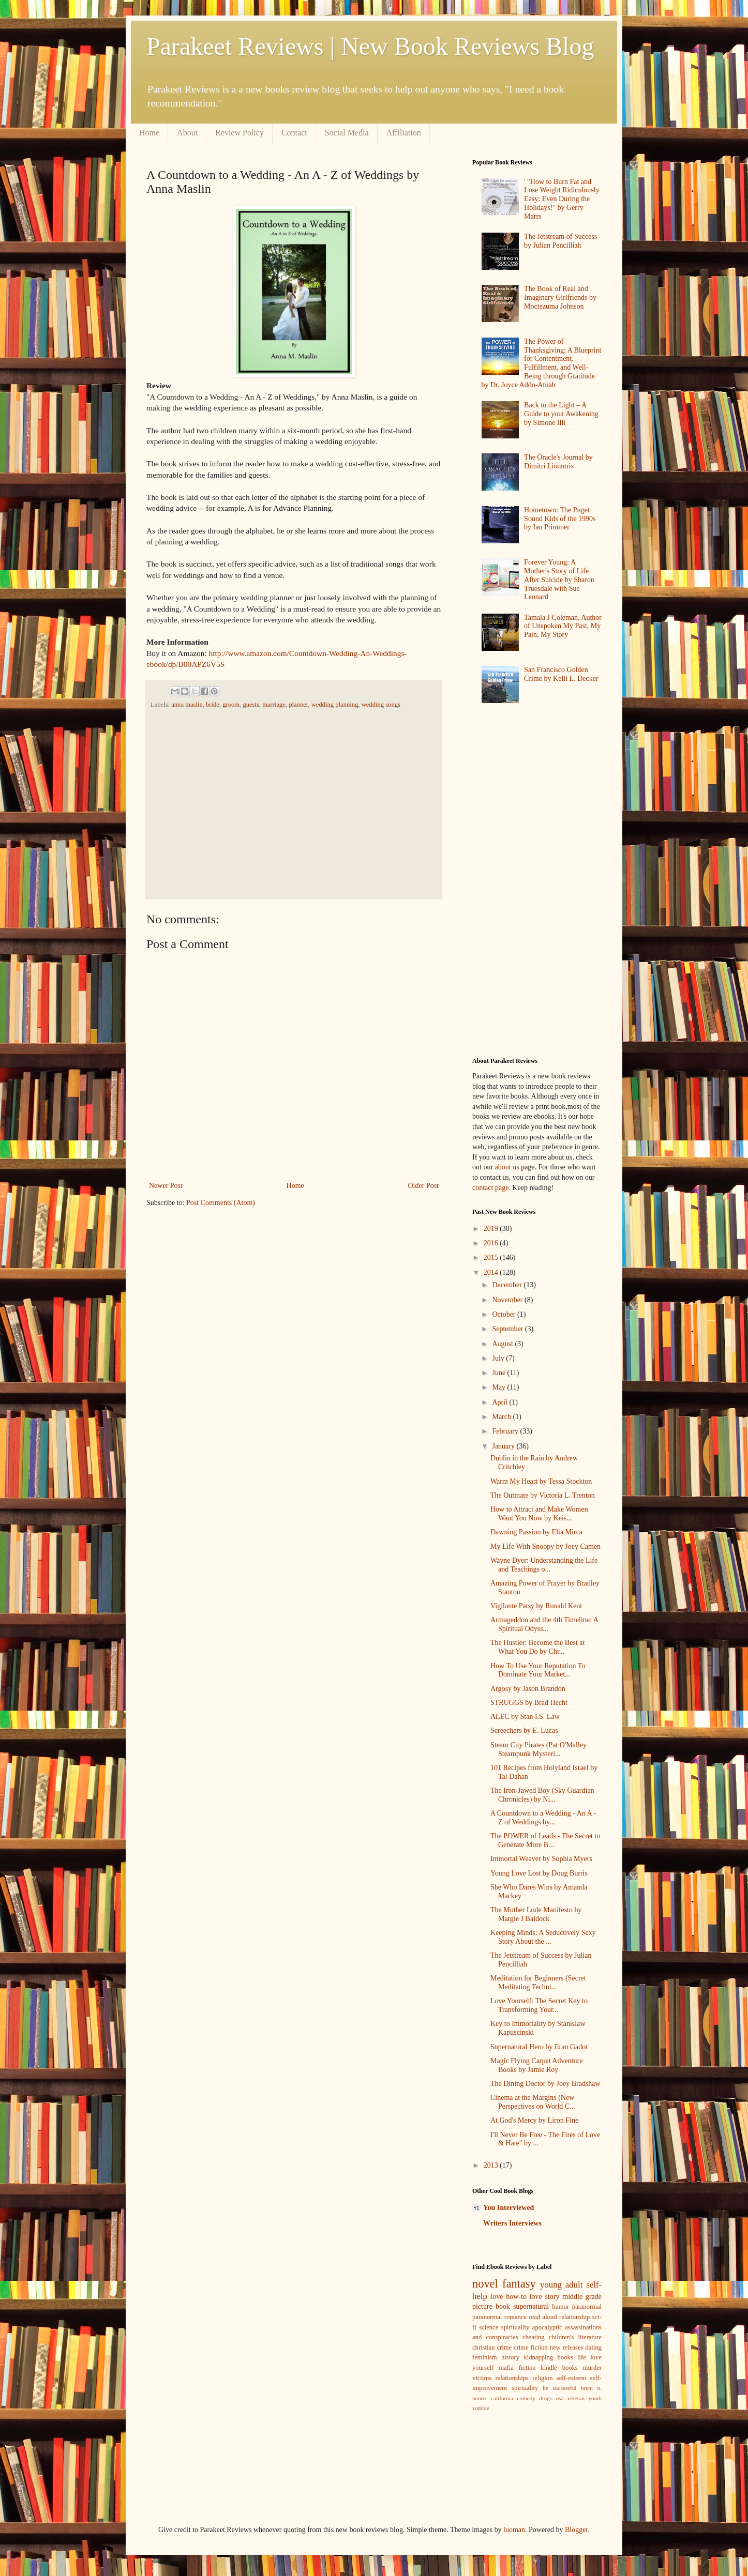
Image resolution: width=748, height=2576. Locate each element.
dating (594, 2347)
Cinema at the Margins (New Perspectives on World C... (532, 2102)
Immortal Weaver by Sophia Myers (541, 1859)
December (507, 1285)
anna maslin (187, 704)
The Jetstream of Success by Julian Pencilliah (560, 241)
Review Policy (239, 132)
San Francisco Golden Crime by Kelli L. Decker (561, 674)
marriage (274, 704)
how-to (516, 2296)
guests (251, 704)
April (500, 1402)
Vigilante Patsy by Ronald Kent (536, 1606)
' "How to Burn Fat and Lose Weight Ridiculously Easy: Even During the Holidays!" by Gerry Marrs (562, 199)
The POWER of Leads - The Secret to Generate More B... (545, 1840)
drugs (545, 2398)
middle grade (582, 2296)
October (504, 1314)
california (502, 2398)
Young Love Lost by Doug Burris (539, 1873)
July (499, 1358)
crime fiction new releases (548, 2347)
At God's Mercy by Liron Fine (534, 2120)
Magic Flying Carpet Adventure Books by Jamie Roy (536, 2065)
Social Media (347, 132)
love (496, 2296)
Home (149, 132)
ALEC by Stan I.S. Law (525, 1716)
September (508, 1329)
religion (542, 2378)
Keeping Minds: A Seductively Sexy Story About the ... (543, 1937)
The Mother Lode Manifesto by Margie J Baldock (536, 1914)
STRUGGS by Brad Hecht (528, 1702)
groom (231, 704)
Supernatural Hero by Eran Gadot (539, 2047)
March (502, 1417)
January (504, 1446)
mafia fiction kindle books (538, 2367)
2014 (492, 1272)
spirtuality (525, 2387)
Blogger (576, 2530)
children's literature (575, 2337)
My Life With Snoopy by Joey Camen (545, 1546)
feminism (484, 2357)
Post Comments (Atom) (220, 1203)
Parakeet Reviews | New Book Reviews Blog (370, 46)
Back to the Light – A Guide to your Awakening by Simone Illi (561, 413)
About (187, 132)
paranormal (587, 2306)
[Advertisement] (290, 803)
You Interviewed (508, 2208)
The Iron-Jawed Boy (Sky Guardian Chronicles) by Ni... (542, 1795)
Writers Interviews (512, 2223)
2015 (492, 1257)
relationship (574, 2317)
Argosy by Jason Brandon (527, 1689)
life (581, 2357)
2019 (492, 1228)
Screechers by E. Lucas (524, 1730)
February (506, 1431)
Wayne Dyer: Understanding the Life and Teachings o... (543, 1565)
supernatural (531, 2306)
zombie (480, 2408)
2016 (492, 1243)
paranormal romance (499, 2317)
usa (560, 2398)
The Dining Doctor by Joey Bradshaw (545, 2083)
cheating (533, 2337)
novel (485, 2283)
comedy (526, 2398)
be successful (559, 2388)
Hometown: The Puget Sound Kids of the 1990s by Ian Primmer (559, 518)
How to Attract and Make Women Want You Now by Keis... (539, 1513)
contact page (490, 1188)
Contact (294, 132)
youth (595, 2398)
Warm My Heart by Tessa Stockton (541, 1481)
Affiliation (403, 132)
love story (545, 2296)
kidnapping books (548, 2357)
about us (507, 1167)
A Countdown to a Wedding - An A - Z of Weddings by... (543, 1817)
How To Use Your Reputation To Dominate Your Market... (537, 1670)
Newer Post (166, 1186)
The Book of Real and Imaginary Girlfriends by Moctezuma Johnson (560, 297)
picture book (491, 2306)
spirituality (515, 2327)
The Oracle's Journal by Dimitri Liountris (558, 461)
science (488, 2327)
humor (560, 2306)
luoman (514, 2530)
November (508, 1300)
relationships (512, 2378)
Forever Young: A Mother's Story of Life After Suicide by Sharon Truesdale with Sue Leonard (559, 579)
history (510, 2357)
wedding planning (334, 704)
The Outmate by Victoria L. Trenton (542, 1495)
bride (212, 704)
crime (504, 2347)
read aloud (543, 2317)
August (503, 1344)
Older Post (423, 1186)
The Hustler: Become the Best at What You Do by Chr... (537, 1647)
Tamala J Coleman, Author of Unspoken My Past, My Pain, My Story (563, 626)
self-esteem (571, 2378)
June (499, 1373)
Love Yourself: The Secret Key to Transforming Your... (539, 2005)
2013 (492, 2165)
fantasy (519, 2283)
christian (483, 2347)
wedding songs (381, 704)
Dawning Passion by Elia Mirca (536, 1532)
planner (298, 704)
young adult (561, 2285)
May (499, 1387)
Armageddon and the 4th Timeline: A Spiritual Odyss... (544, 1624)
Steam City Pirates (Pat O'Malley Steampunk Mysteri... (538, 1749)
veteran (576, 2398)
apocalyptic (547, 2327)
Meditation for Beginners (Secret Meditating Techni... (538, 1982)
